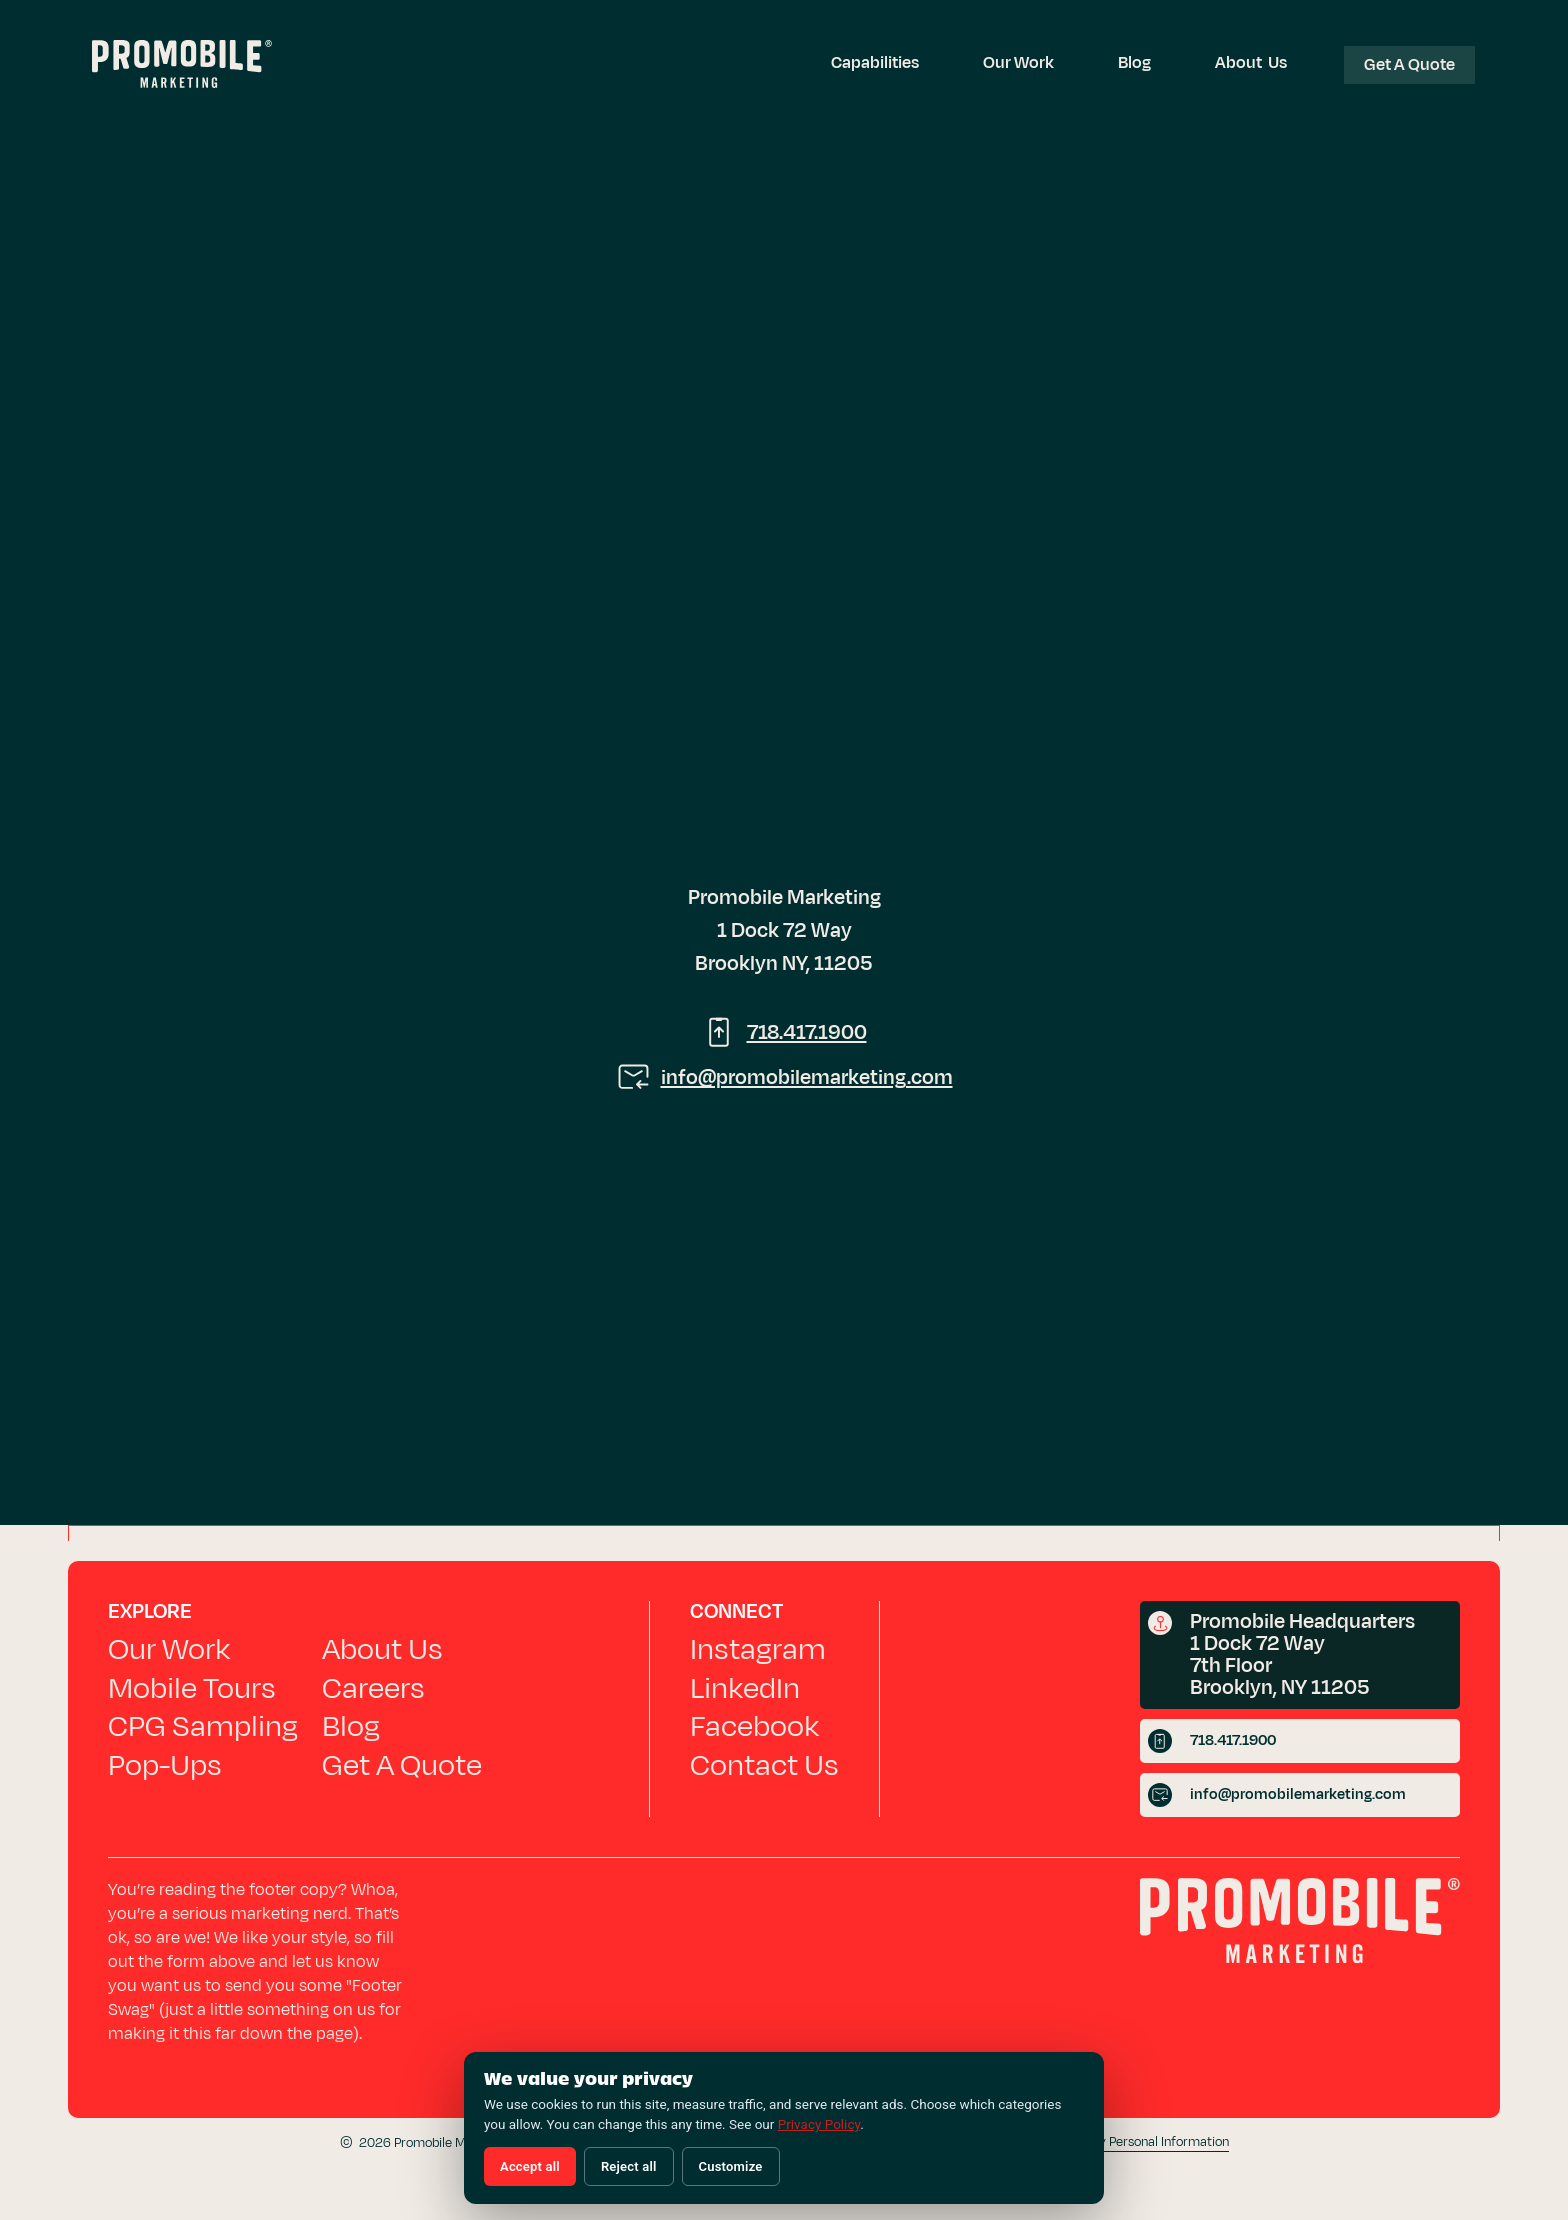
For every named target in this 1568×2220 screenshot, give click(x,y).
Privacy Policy (819, 2124)
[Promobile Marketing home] (1300, 1926)
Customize (731, 2166)
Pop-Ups (165, 1766)
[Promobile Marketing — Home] (182, 66)
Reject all (629, 2166)
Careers (373, 1689)
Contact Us (764, 1766)
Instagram (758, 1650)
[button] (875, 63)
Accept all (530, 2166)
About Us (1251, 63)
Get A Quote (402, 1766)
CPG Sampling (203, 1727)
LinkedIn (745, 1689)
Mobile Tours (192, 1689)
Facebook (754, 1727)
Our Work (1018, 63)
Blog (1134, 63)
